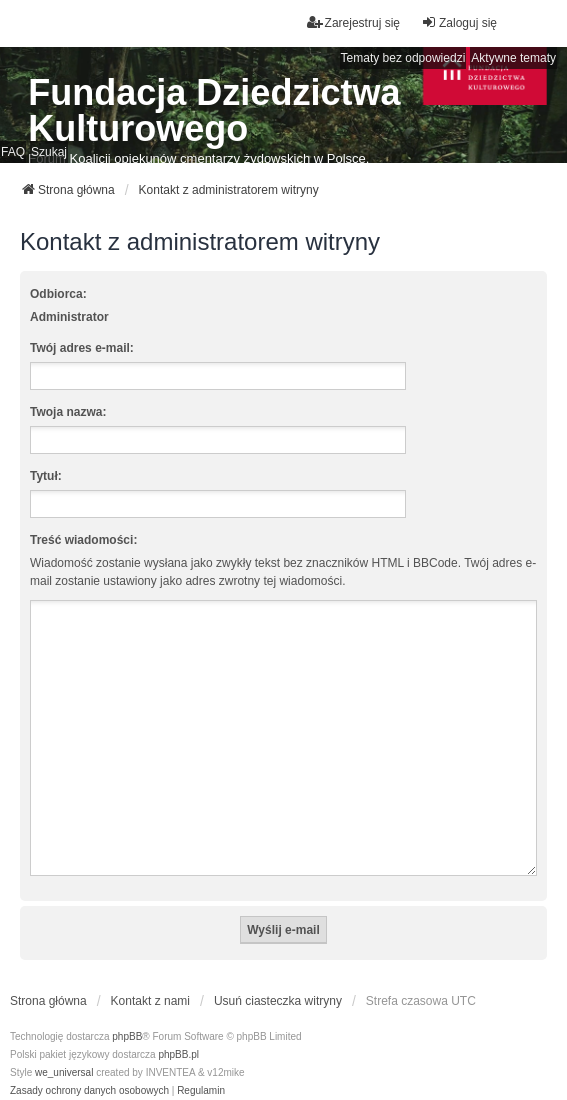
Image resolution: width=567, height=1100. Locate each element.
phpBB (127, 1012)
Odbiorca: (58, 294)
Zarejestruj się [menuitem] (353, 22)
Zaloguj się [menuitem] (459, 22)
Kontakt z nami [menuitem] (150, 977)
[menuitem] (89, 1067)
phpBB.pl (178, 1030)
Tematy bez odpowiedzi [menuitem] (403, 58)
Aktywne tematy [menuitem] (513, 58)
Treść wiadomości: (83, 540)
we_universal (64, 1048)
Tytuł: (46, 476)
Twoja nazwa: (68, 412)
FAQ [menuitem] (13, 152)
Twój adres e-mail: (82, 348)
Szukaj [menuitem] (49, 152)
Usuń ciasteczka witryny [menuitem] (278, 977)
